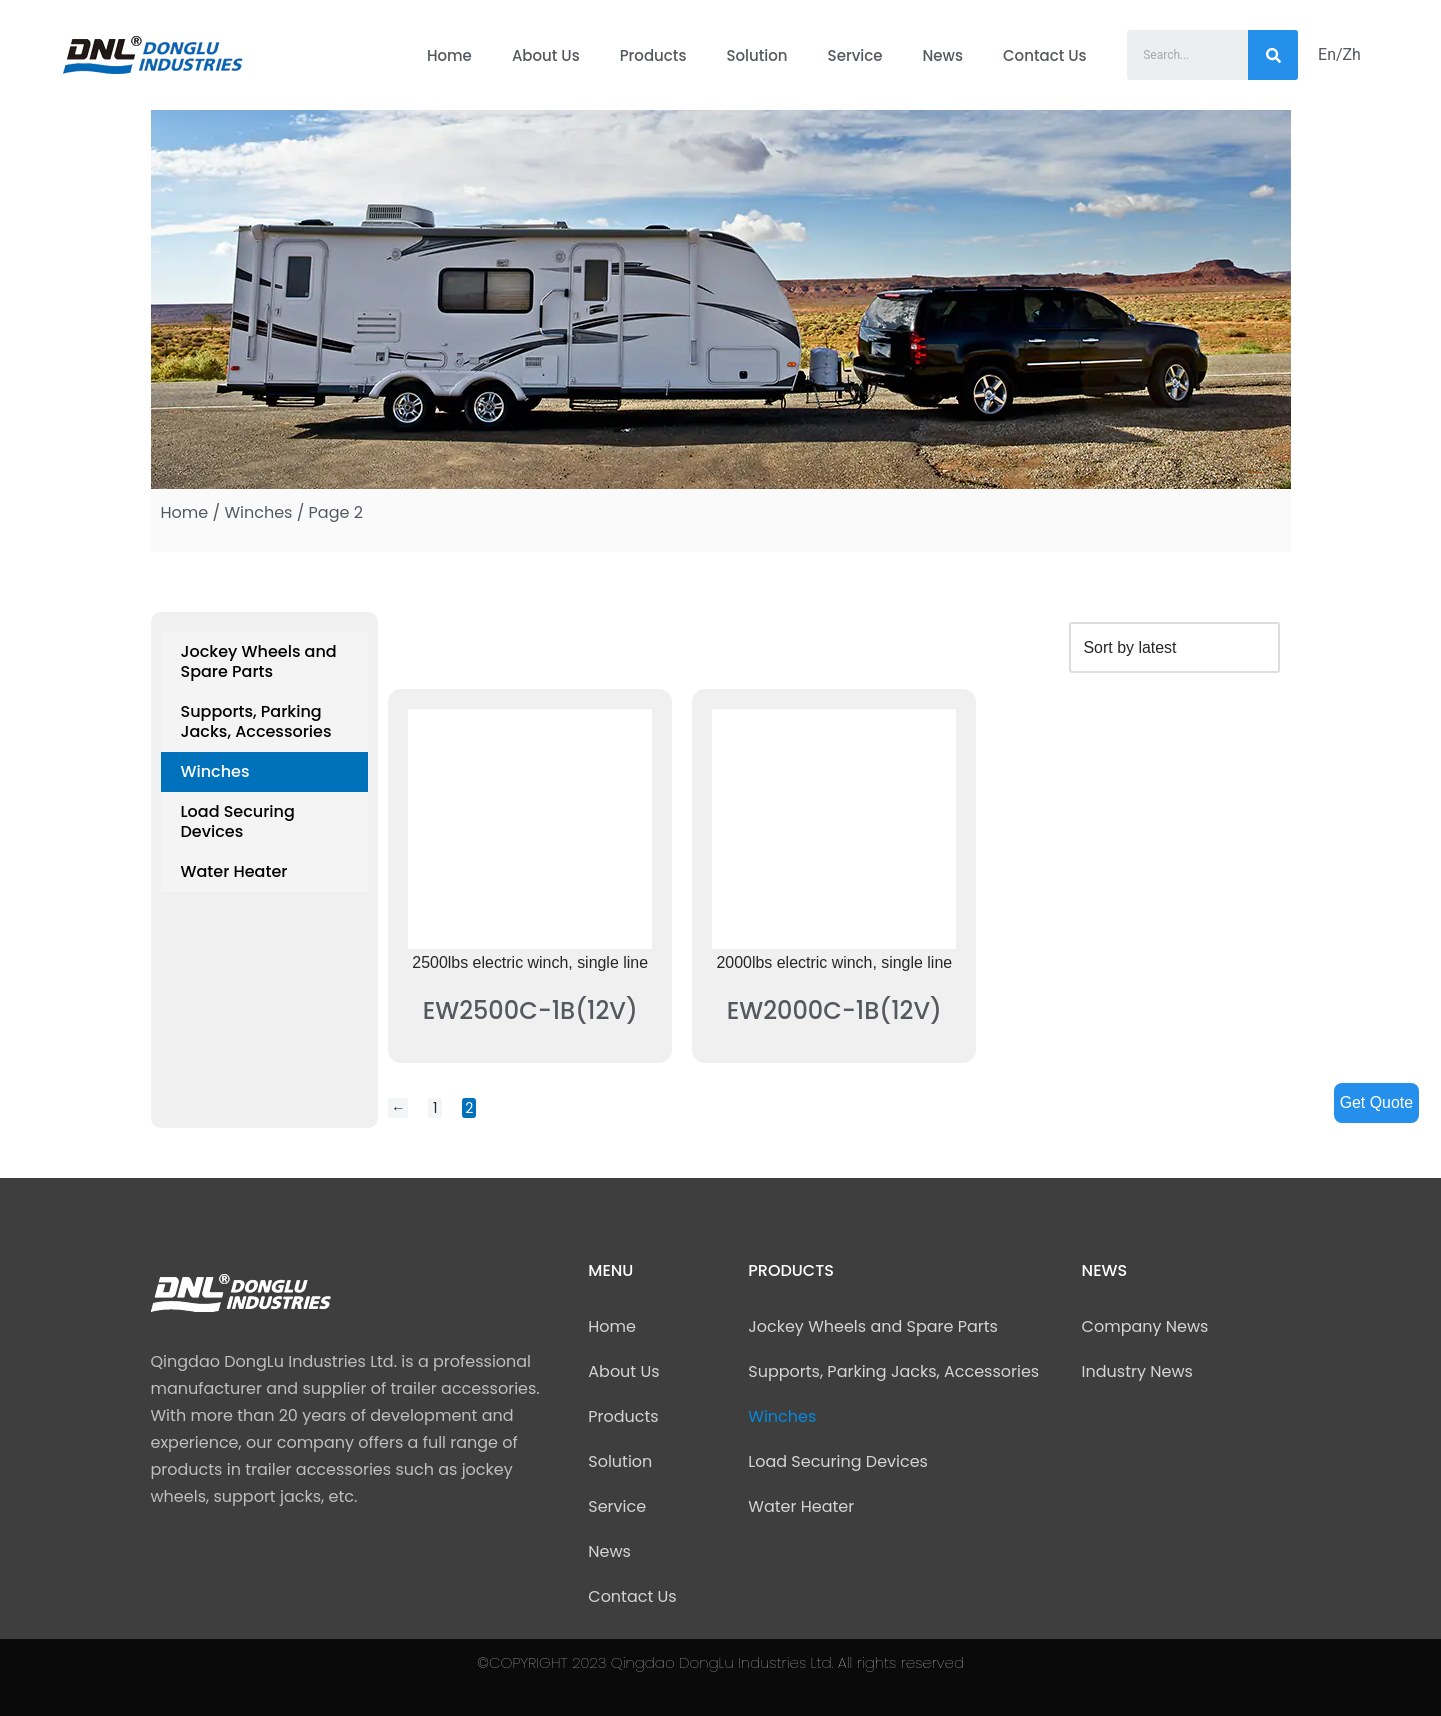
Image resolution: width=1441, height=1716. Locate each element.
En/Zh (1339, 54)
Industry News (1137, 1371)
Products (653, 55)
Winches (258, 512)
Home (449, 55)
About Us (546, 55)
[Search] (1273, 55)
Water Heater (234, 871)
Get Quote (1376, 1102)
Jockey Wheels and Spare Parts (259, 661)
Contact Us (1045, 55)
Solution (756, 55)
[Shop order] (1174, 647)
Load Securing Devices (238, 821)
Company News (1145, 1326)
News (943, 55)
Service (855, 55)
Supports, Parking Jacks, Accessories (256, 721)
